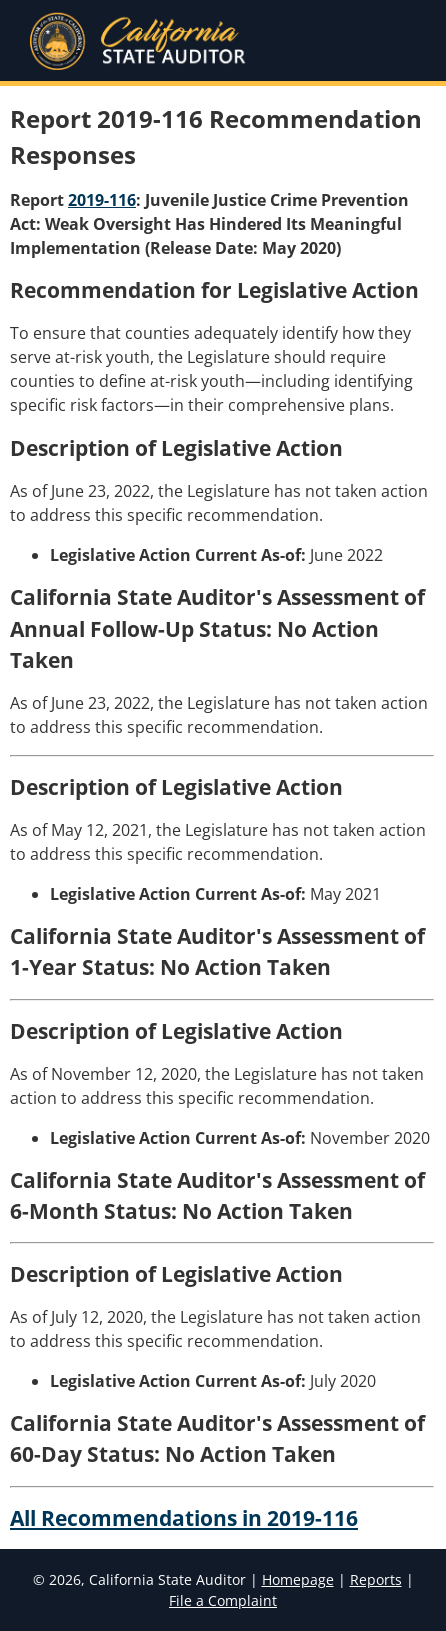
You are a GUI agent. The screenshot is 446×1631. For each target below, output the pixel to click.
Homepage (298, 1579)
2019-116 (102, 200)
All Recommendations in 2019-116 (184, 1518)
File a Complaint (223, 1600)
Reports (376, 1579)
